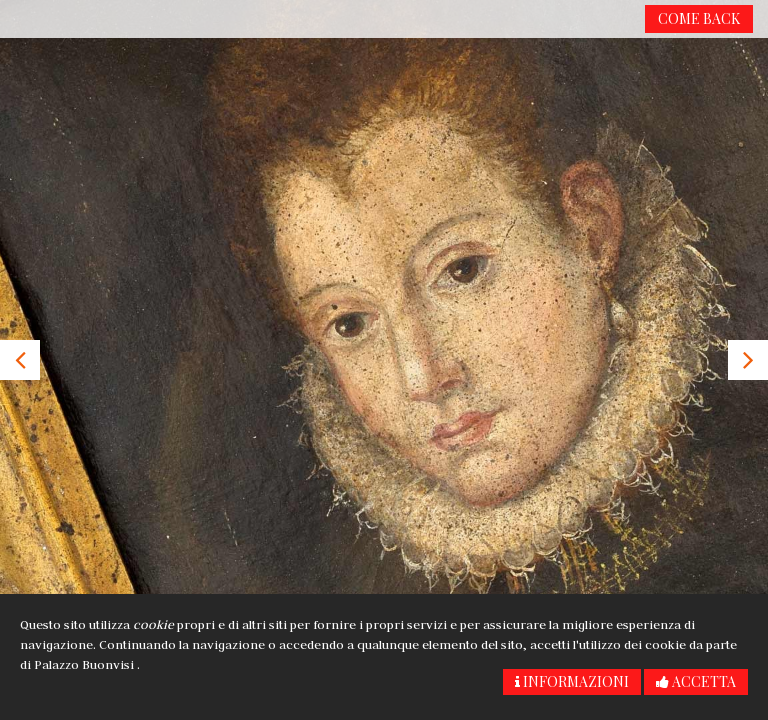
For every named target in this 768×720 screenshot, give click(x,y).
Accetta (696, 681)
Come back (699, 18)
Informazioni (572, 681)
